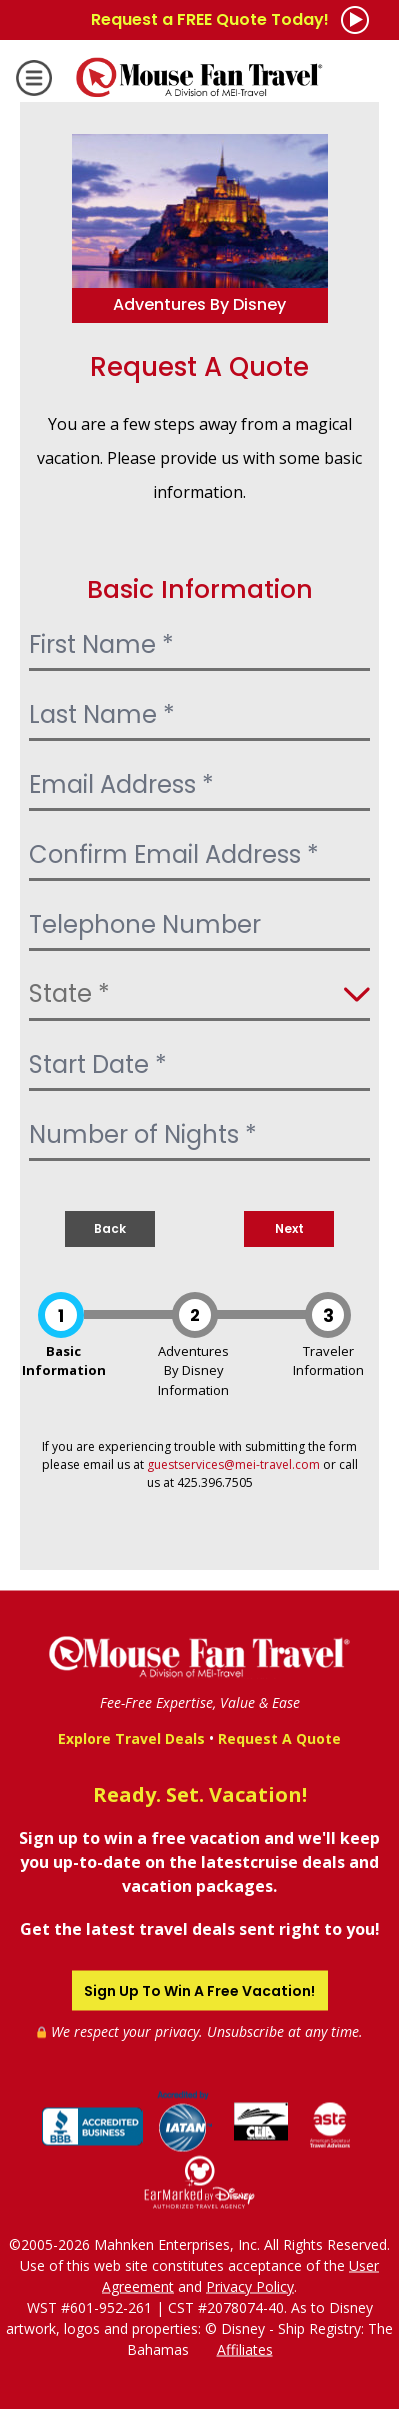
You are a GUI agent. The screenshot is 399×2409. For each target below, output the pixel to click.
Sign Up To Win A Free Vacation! (199, 1990)
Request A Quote (279, 1737)
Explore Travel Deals (131, 1737)
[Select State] (199, 996)
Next (289, 1228)
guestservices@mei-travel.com (233, 1464)
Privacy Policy (250, 2285)
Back (110, 1228)
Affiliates (245, 2348)
